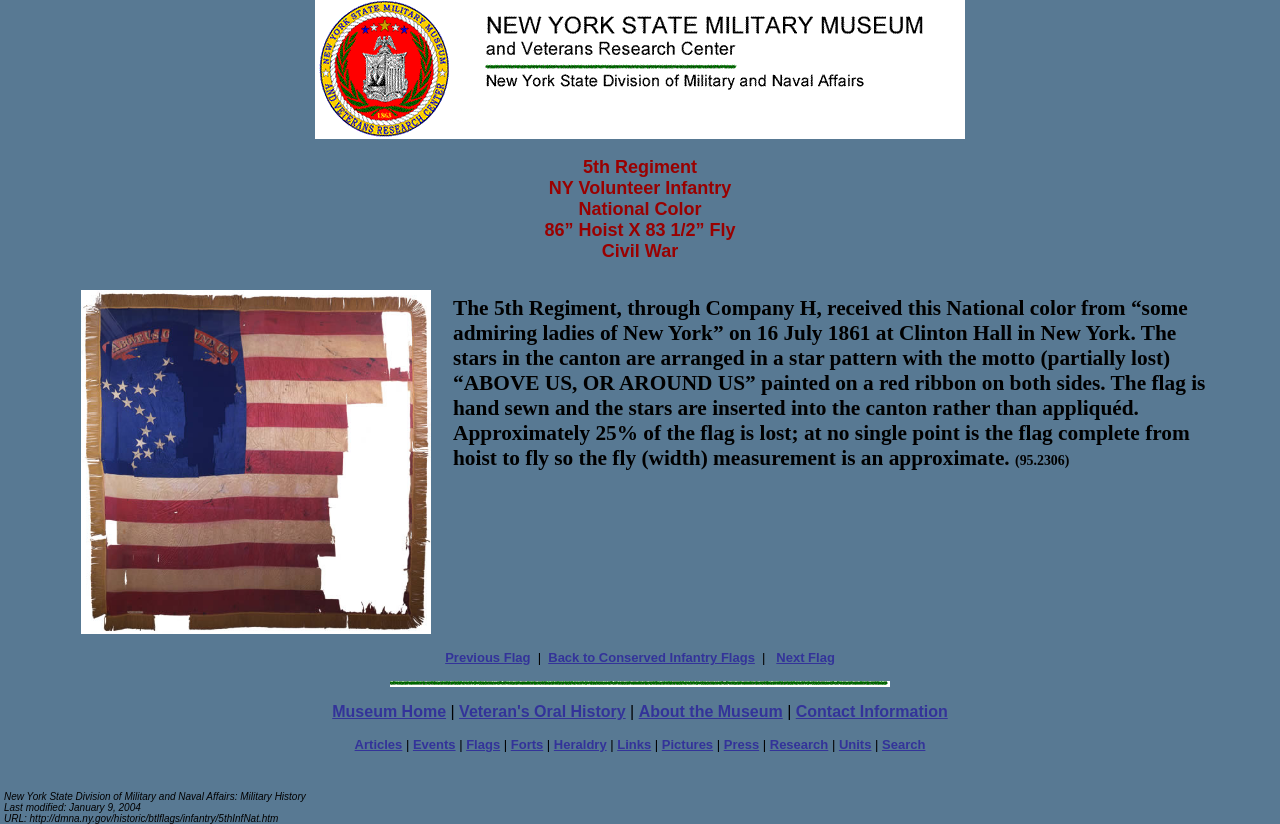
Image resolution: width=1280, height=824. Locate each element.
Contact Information (872, 711)
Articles (379, 744)
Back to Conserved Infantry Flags (651, 657)
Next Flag (805, 657)
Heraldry (580, 744)
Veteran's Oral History (542, 711)
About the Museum (711, 711)
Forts (527, 744)
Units (855, 744)
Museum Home (389, 711)
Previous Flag (487, 657)
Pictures (687, 744)
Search (903, 744)
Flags (483, 744)
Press (741, 744)
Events (434, 744)
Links (634, 744)
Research (799, 744)
